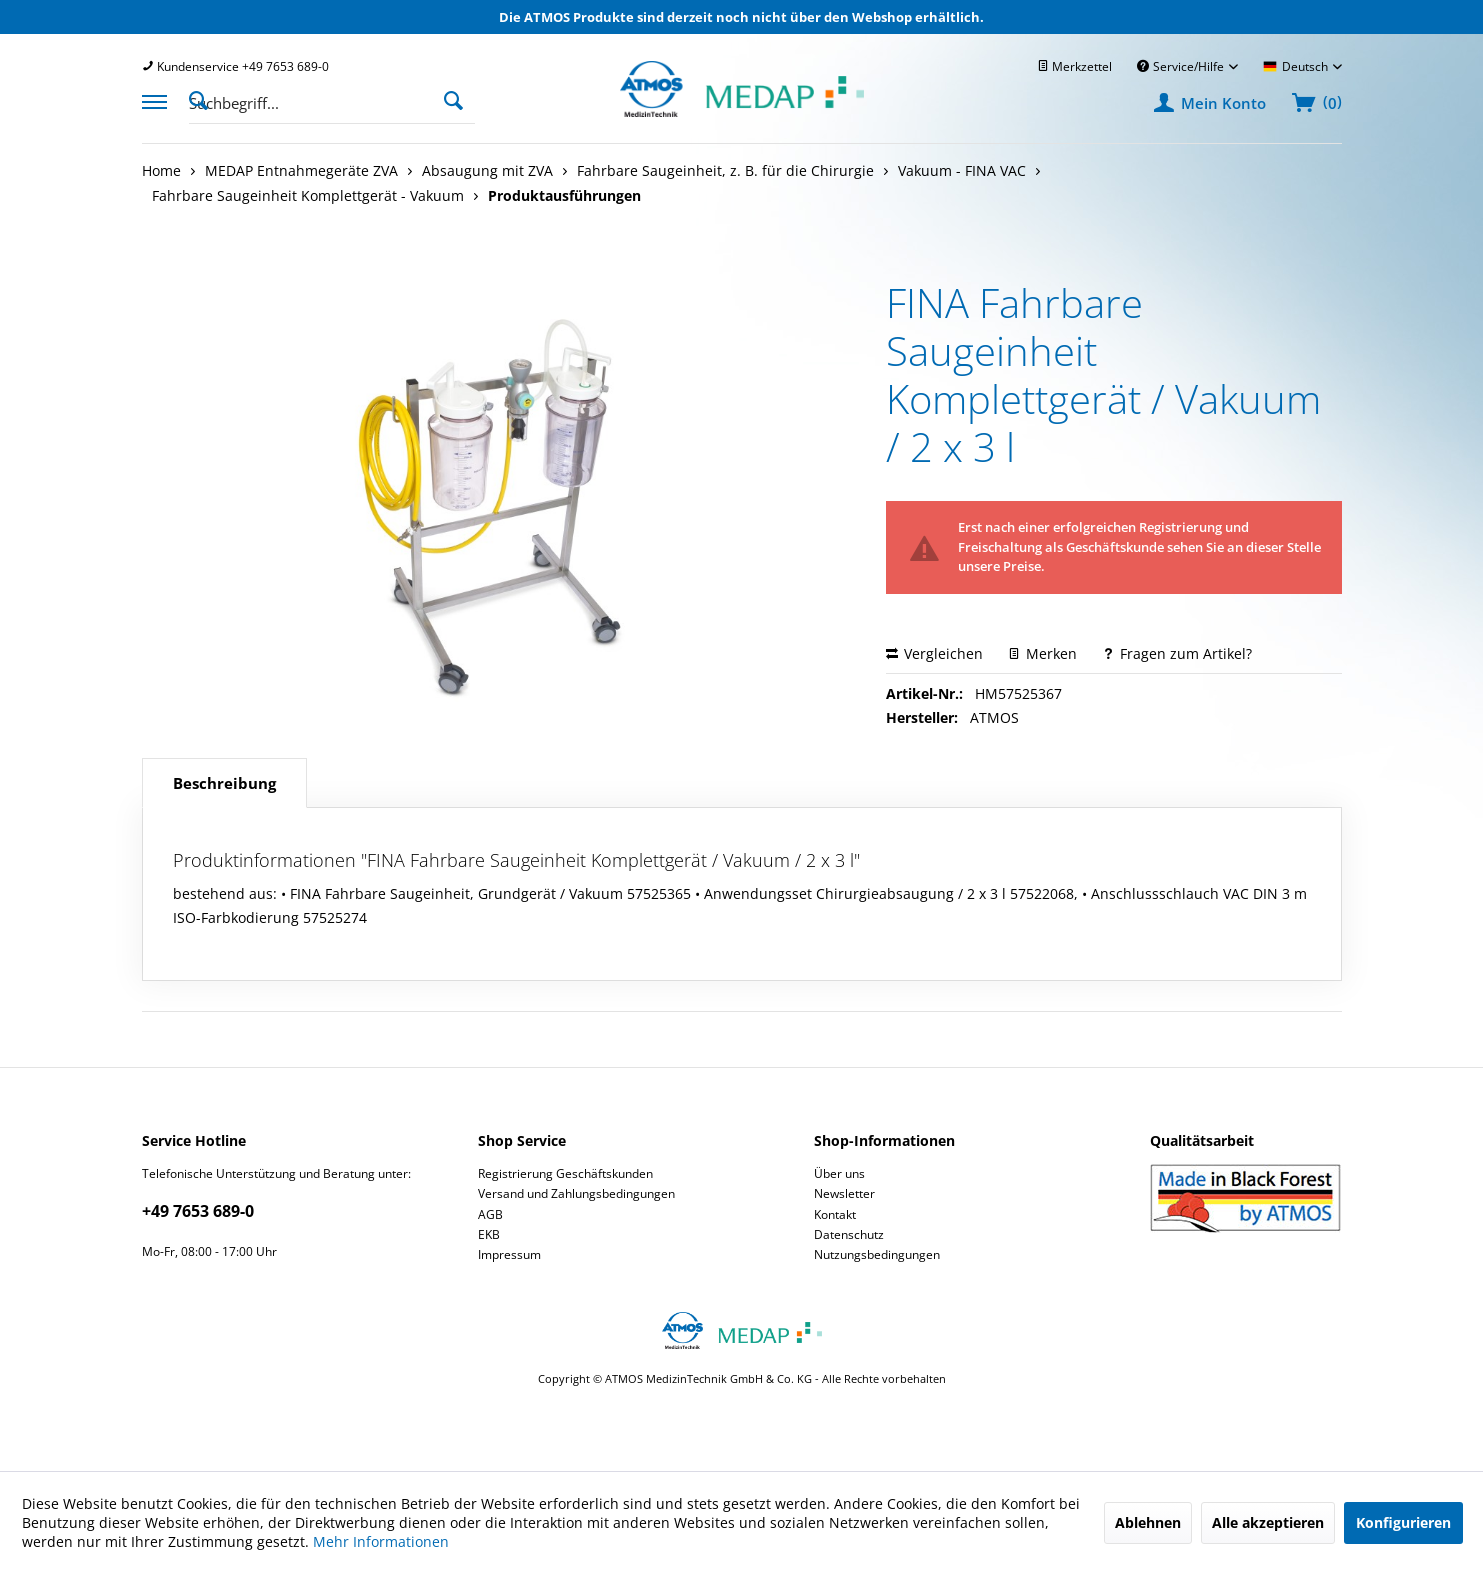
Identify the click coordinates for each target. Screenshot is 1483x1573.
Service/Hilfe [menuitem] (1182, 66)
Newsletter (844, 1193)
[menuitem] (235, 66)
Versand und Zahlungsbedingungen (576, 1193)
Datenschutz (849, 1234)
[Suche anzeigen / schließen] (204, 99)
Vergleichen (934, 653)
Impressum (509, 1254)
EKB (489, 1234)
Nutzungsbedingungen (877, 1254)
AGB (490, 1214)
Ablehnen (1148, 1522)
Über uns (839, 1173)
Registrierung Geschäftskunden (565, 1173)
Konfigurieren (1403, 1522)
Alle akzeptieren (1268, 1522)
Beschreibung (224, 783)
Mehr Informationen (381, 1541)
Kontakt (835, 1214)
